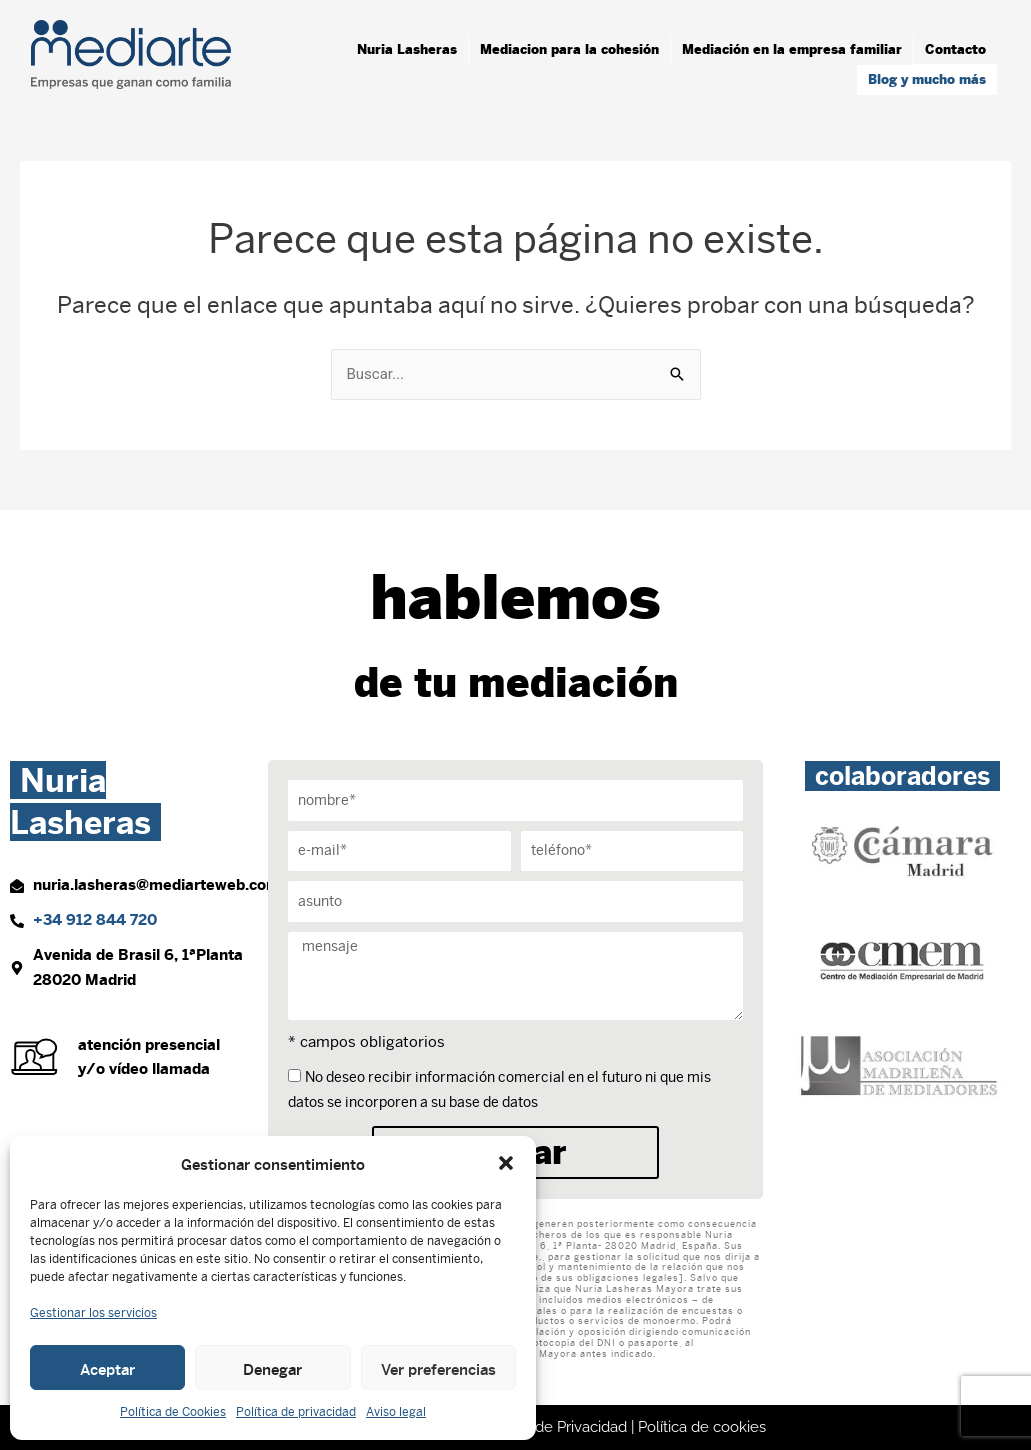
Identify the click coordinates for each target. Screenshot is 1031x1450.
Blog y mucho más (927, 79)
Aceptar (107, 1368)
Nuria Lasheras (407, 49)
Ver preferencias (438, 1368)
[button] (506, 1163)
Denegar (272, 1368)
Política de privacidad (296, 1412)
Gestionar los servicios (93, 1313)
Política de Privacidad (554, 1427)
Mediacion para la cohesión (569, 49)
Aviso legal (396, 1412)
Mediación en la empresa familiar (792, 49)
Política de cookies (702, 1427)
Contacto (955, 49)
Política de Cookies (173, 1412)
